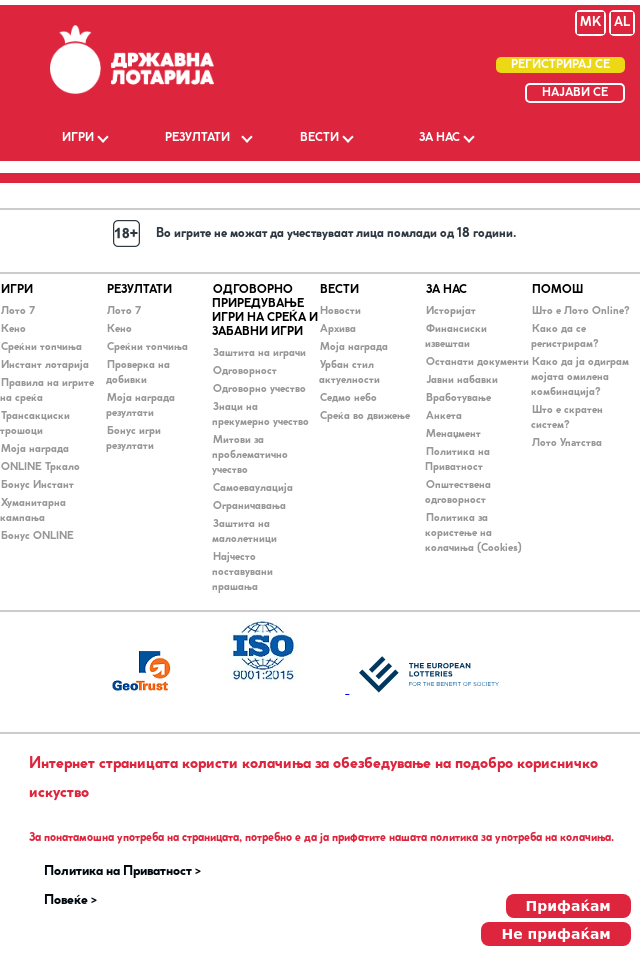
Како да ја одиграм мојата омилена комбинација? (580, 377)
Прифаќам (568, 906)
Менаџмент (453, 434)
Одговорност (245, 371)
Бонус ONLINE (37, 536)
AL (622, 22)
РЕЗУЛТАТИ (197, 138)
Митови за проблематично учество (250, 455)
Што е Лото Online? (581, 311)
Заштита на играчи (259, 353)
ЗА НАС (439, 138)
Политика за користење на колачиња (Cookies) (473, 533)
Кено (13, 329)
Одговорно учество (259, 389)
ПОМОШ (557, 290)
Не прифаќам (555, 934)
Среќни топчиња (41, 347)
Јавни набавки (462, 380)
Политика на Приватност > (122, 872)
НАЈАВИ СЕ (575, 93)
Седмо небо (348, 398)
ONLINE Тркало (40, 467)
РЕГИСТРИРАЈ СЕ (560, 65)
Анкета (444, 416)
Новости (340, 311)
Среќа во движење (365, 416)
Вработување (458, 398)
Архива (338, 329)
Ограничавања (249, 506)
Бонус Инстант (37, 485)
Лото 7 (18, 311)
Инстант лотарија (45, 365)
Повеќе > (70, 901)
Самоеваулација (253, 488)
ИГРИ (78, 138)
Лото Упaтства (567, 443)
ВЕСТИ (319, 138)
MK (590, 22)
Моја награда (35, 449)
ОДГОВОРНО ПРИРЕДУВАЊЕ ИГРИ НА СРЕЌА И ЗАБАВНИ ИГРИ (265, 311)
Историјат (451, 311)
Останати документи (477, 362)
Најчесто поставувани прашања (242, 572)
